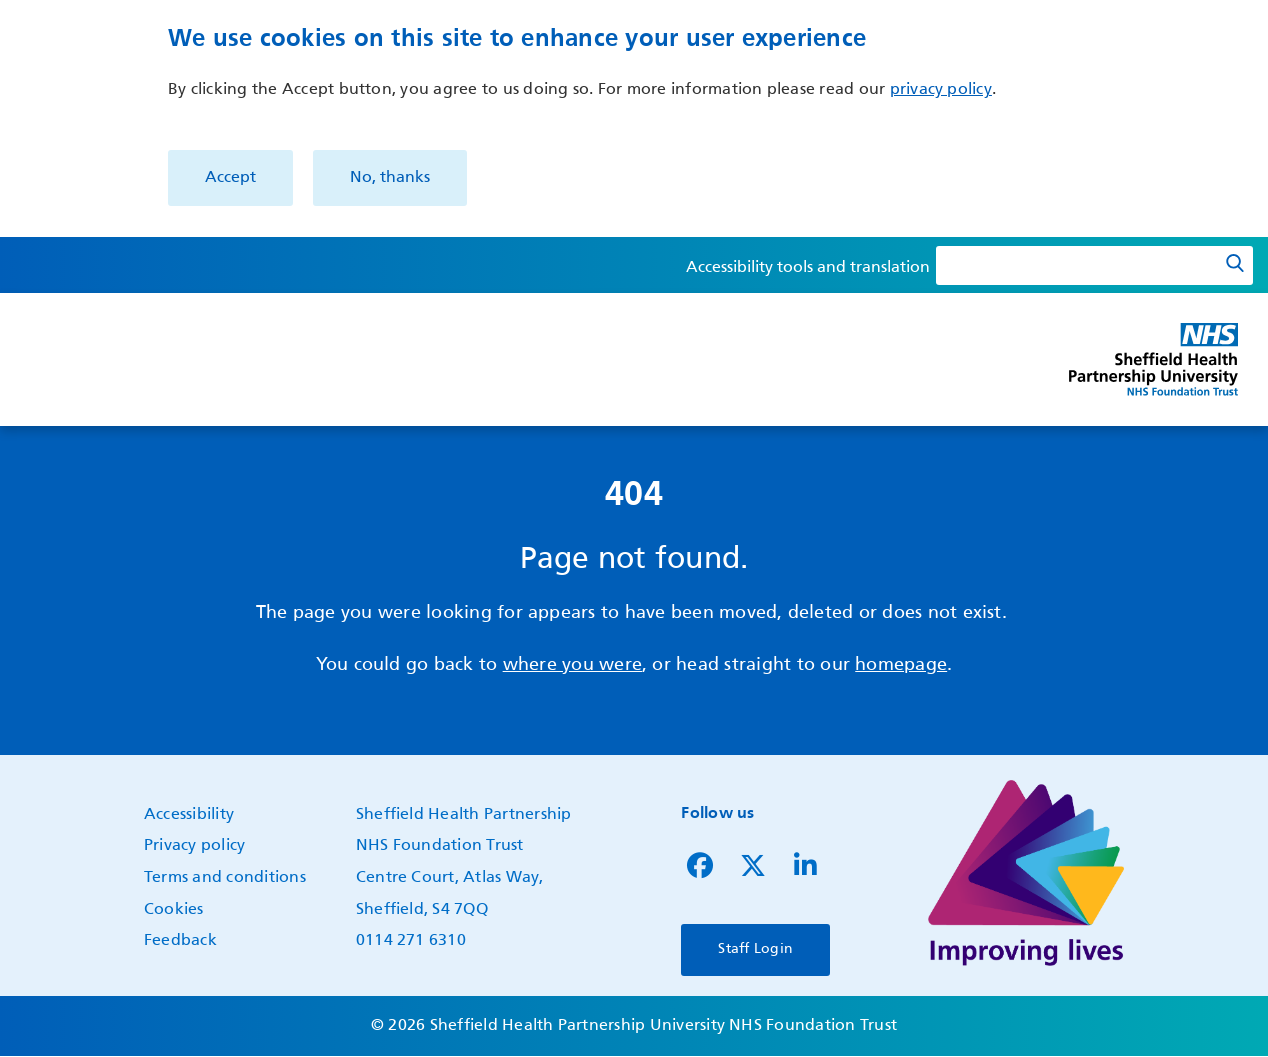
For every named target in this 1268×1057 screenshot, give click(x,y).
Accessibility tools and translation (808, 268)
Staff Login (755, 949)
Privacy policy (194, 846)
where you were (572, 665)
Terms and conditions (225, 878)
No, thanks (390, 178)
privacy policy (941, 90)
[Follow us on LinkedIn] (805, 871)
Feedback (180, 941)
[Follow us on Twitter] (753, 871)
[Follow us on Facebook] (700, 871)
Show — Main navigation (21, 376)
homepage (901, 665)
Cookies (174, 910)
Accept (230, 178)
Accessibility (189, 815)
